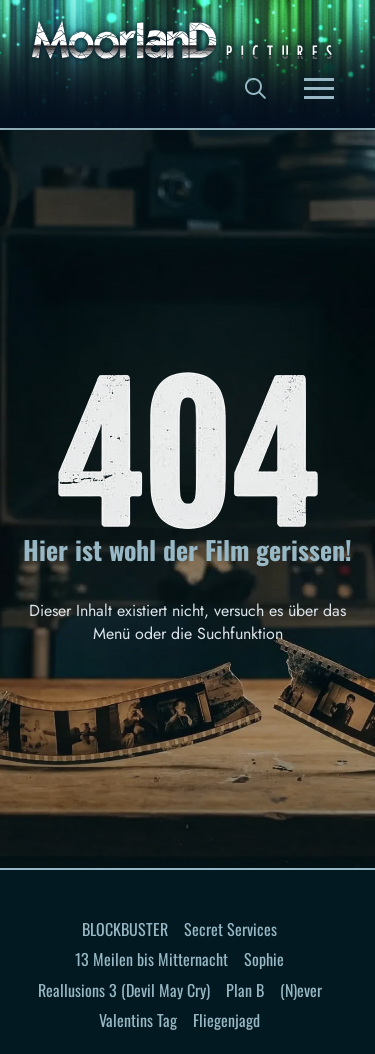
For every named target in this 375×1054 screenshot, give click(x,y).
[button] (255, 88)
